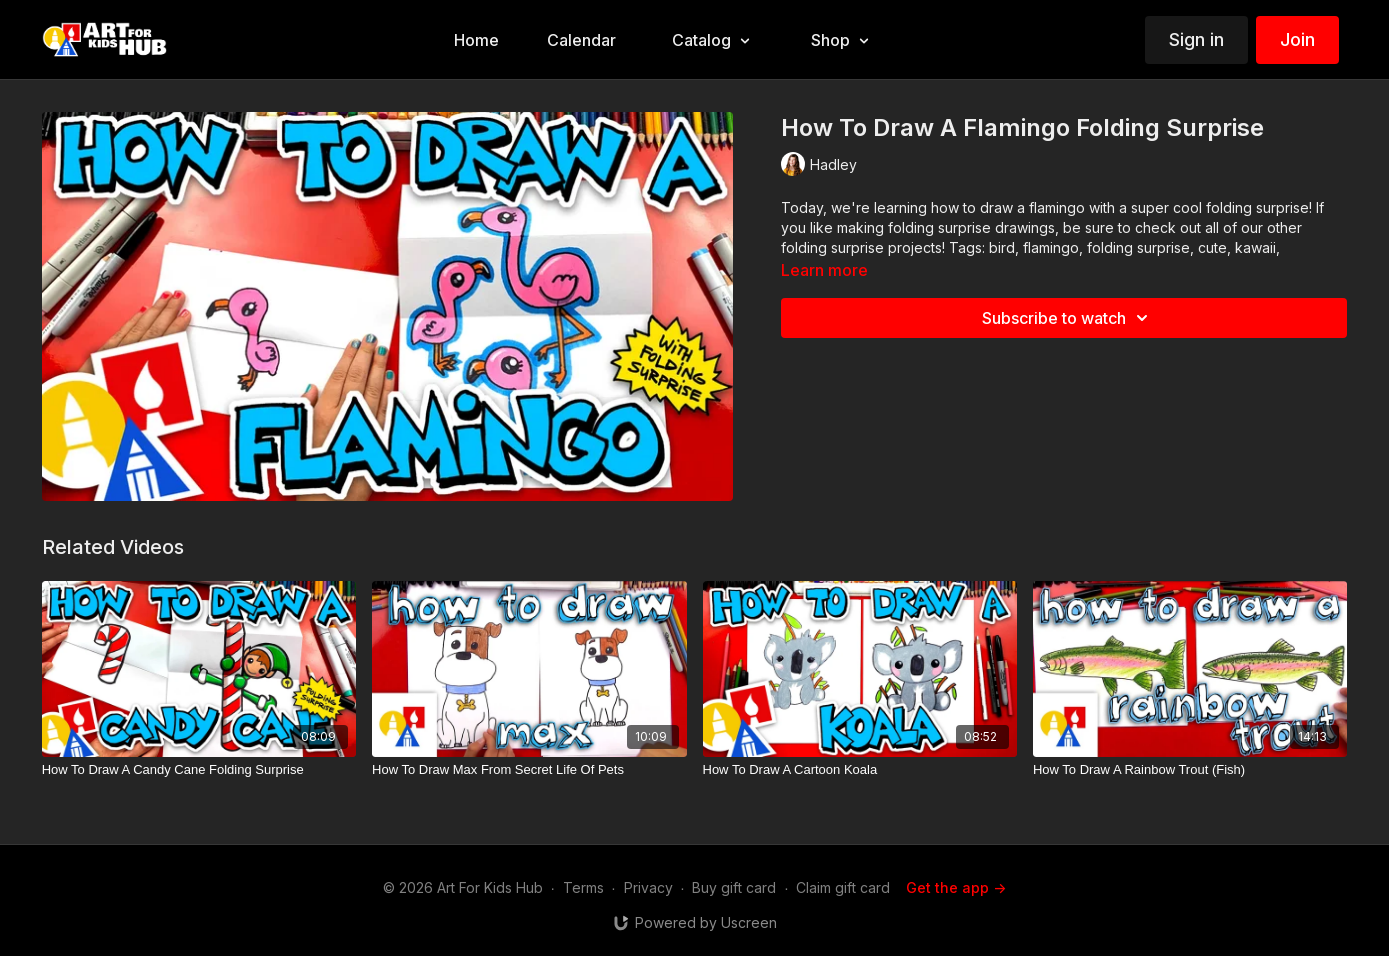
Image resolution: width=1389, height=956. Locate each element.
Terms (583, 887)
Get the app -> (956, 887)
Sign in (1196, 39)
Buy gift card (734, 887)
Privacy (648, 887)
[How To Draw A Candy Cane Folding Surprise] (199, 770)
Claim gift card (843, 887)
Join (1297, 39)
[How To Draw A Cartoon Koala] (860, 770)
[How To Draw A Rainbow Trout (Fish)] (1190, 770)
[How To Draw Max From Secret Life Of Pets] (529, 770)
